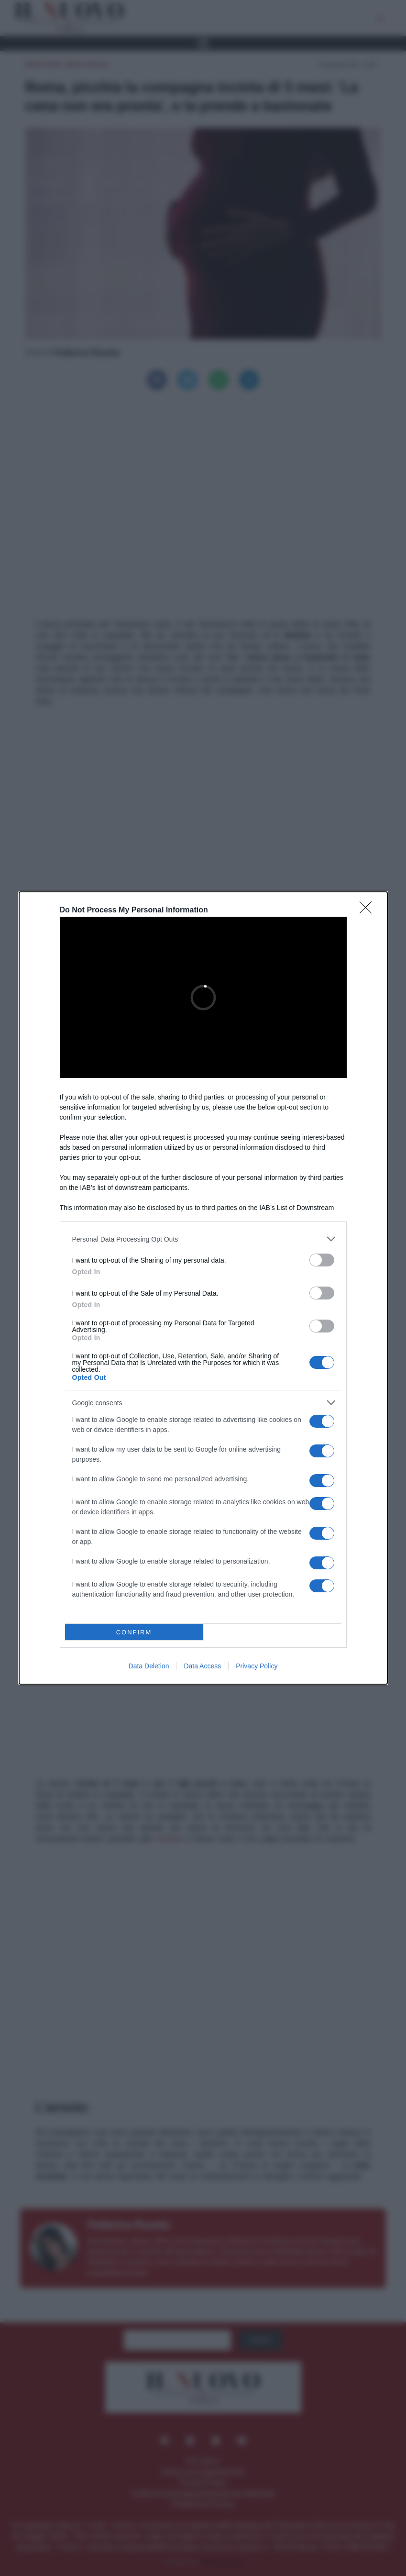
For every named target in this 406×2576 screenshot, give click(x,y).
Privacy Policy (256, 1666)
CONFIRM (134, 1632)
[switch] (321, 1260)
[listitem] (203, 1239)
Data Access (202, 1666)
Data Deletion (149, 1666)
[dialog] (203, 1288)
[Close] (369, 910)
